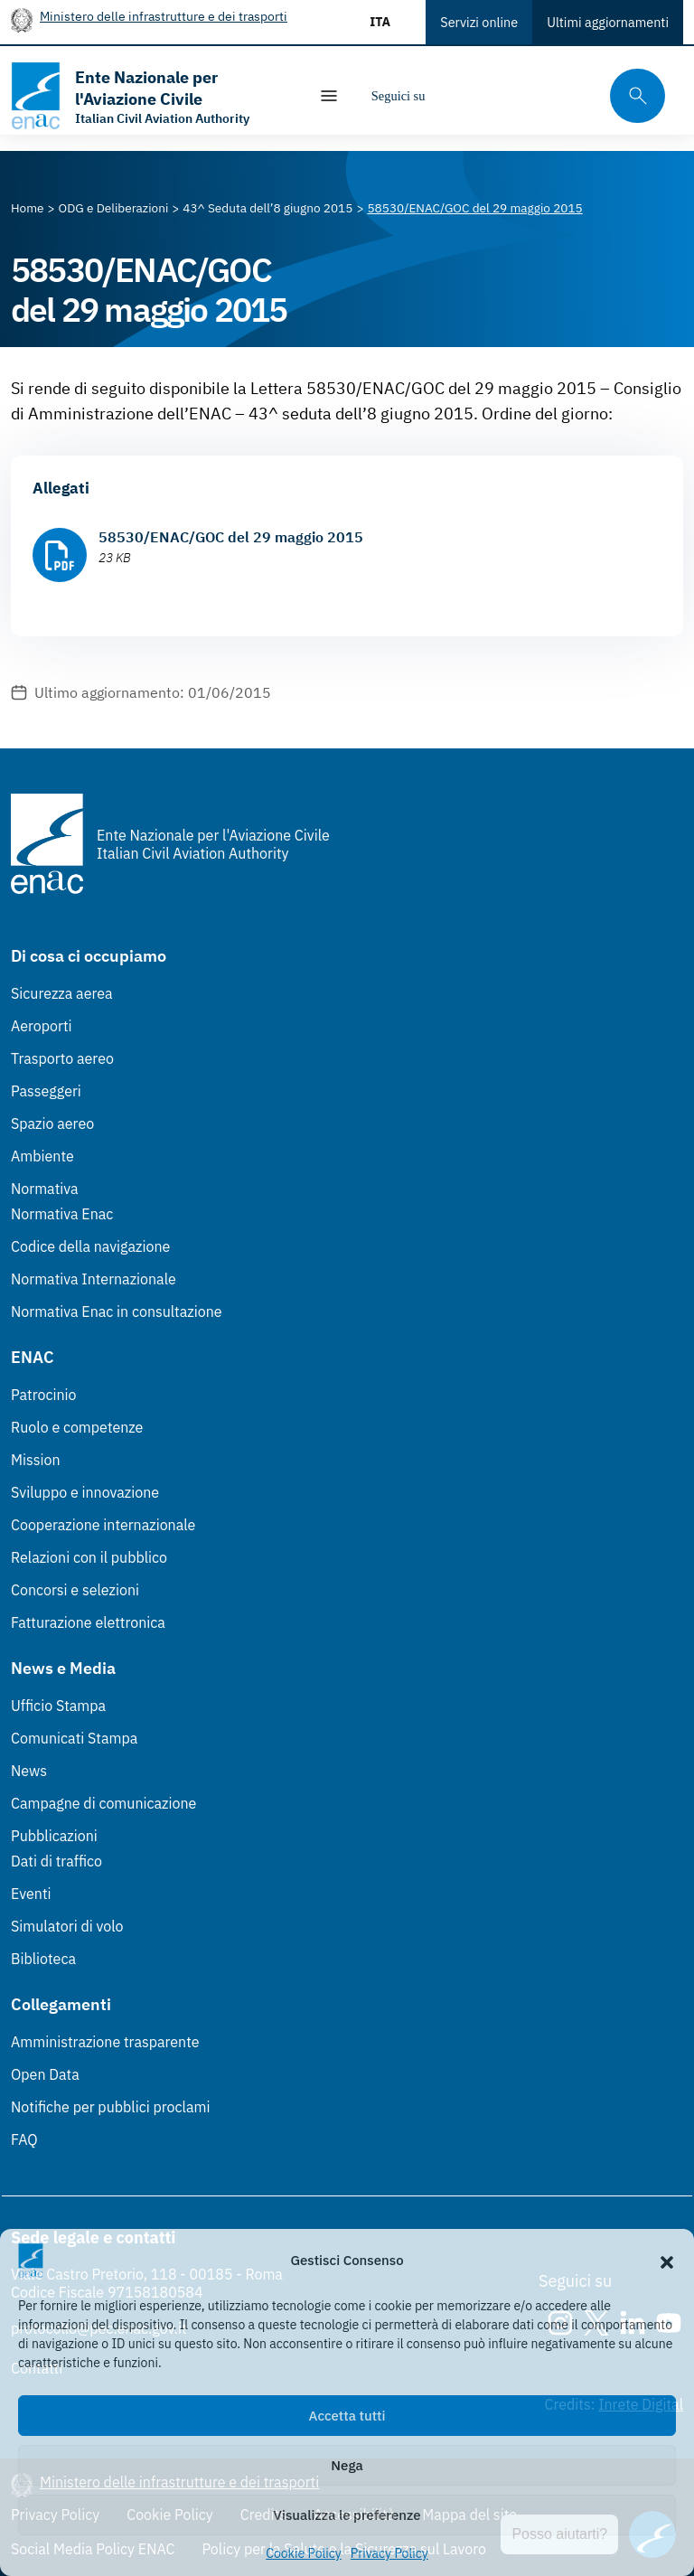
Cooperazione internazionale (103, 1525)
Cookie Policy (304, 2553)
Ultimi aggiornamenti (608, 22)
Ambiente (42, 1156)
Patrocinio (44, 1395)
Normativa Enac (62, 1214)
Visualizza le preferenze (347, 2515)
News (29, 1771)
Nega (346, 2465)
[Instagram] (453, 96)
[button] (667, 2261)
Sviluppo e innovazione (85, 1492)
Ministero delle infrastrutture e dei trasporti (163, 15)
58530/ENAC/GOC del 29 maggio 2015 (230, 537)
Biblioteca (43, 1959)
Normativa (45, 1189)
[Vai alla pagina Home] (27, 208)
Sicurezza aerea (62, 993)
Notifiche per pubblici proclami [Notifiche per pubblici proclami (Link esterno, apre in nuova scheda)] (110, 2107)
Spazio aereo (52, 1123)
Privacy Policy (389, 2553)
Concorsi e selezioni (75, 1590)
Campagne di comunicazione (103, 1803)
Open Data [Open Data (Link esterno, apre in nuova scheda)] (45, 2074)
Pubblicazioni (54, 1836)
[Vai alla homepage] (150, 96)
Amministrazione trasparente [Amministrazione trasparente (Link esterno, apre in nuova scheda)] (105, 2042)
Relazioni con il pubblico (89, 1557)
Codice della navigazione (90, 1246)
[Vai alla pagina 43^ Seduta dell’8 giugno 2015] (267, 208)
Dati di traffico (56, 1861)
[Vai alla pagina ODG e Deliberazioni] (114, 208)
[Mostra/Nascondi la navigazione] (329, 96)
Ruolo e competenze (77, 1427)
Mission (36, 1460)
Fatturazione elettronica (88, 1622)
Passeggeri (46, 1091)
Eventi (31, 1894)
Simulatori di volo (67, 1926)
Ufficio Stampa (58, 1706)
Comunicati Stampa (74, 1738)
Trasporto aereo (62, 1058)
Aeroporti (41, 1026)
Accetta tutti (347, 2415)
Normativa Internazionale (93, 1279)
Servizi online (479, 22)
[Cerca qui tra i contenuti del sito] (631, 96)
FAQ (24, 2139)
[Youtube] (562, 96)
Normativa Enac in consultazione (116, 1311)
